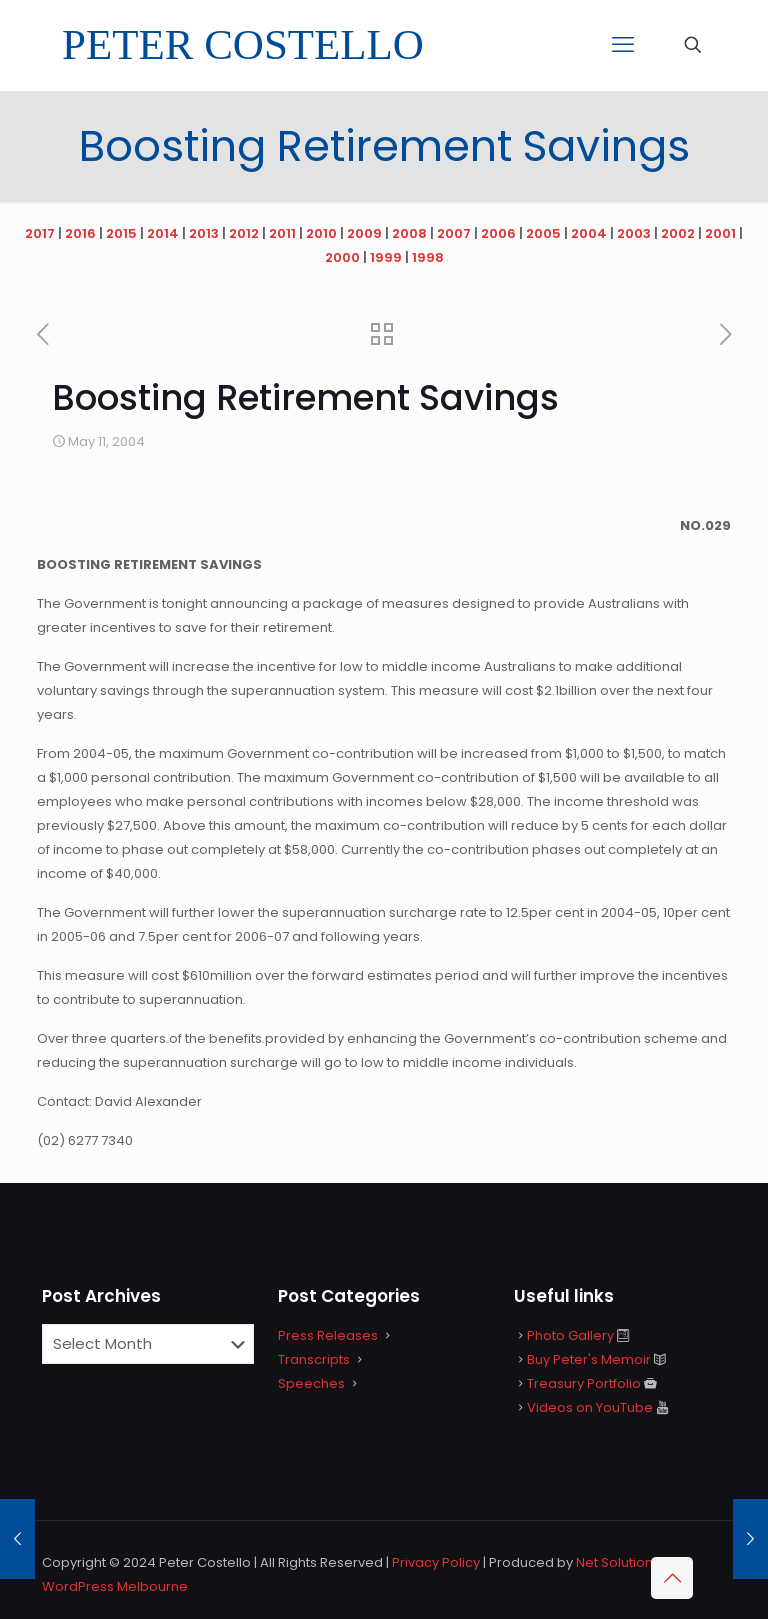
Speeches (311, 1383)
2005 (543, 233)
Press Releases (328, 1335)
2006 (498, 233)
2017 (40, 233)
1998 (428, 257)
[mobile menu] (623, 45)
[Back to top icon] (672, 1578)
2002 (678, 233)
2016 (80, 233)
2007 (454, 233)
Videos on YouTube (590, 1407)
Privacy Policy (436, 1562)
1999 (386, 257)
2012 (244, 233)
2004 (589, 233)
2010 (321, 233)
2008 (409, 233)
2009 (364, 233)
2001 (720, 233)
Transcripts (314, 1359)
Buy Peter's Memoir (589, 1359)
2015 (121, 233)
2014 (163, 233)
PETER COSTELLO (243, 44)
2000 (342, 257)
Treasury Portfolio (584, 1383)
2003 (634, 233)
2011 (282, 233)
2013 (204, 233)
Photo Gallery (570, 1335)
